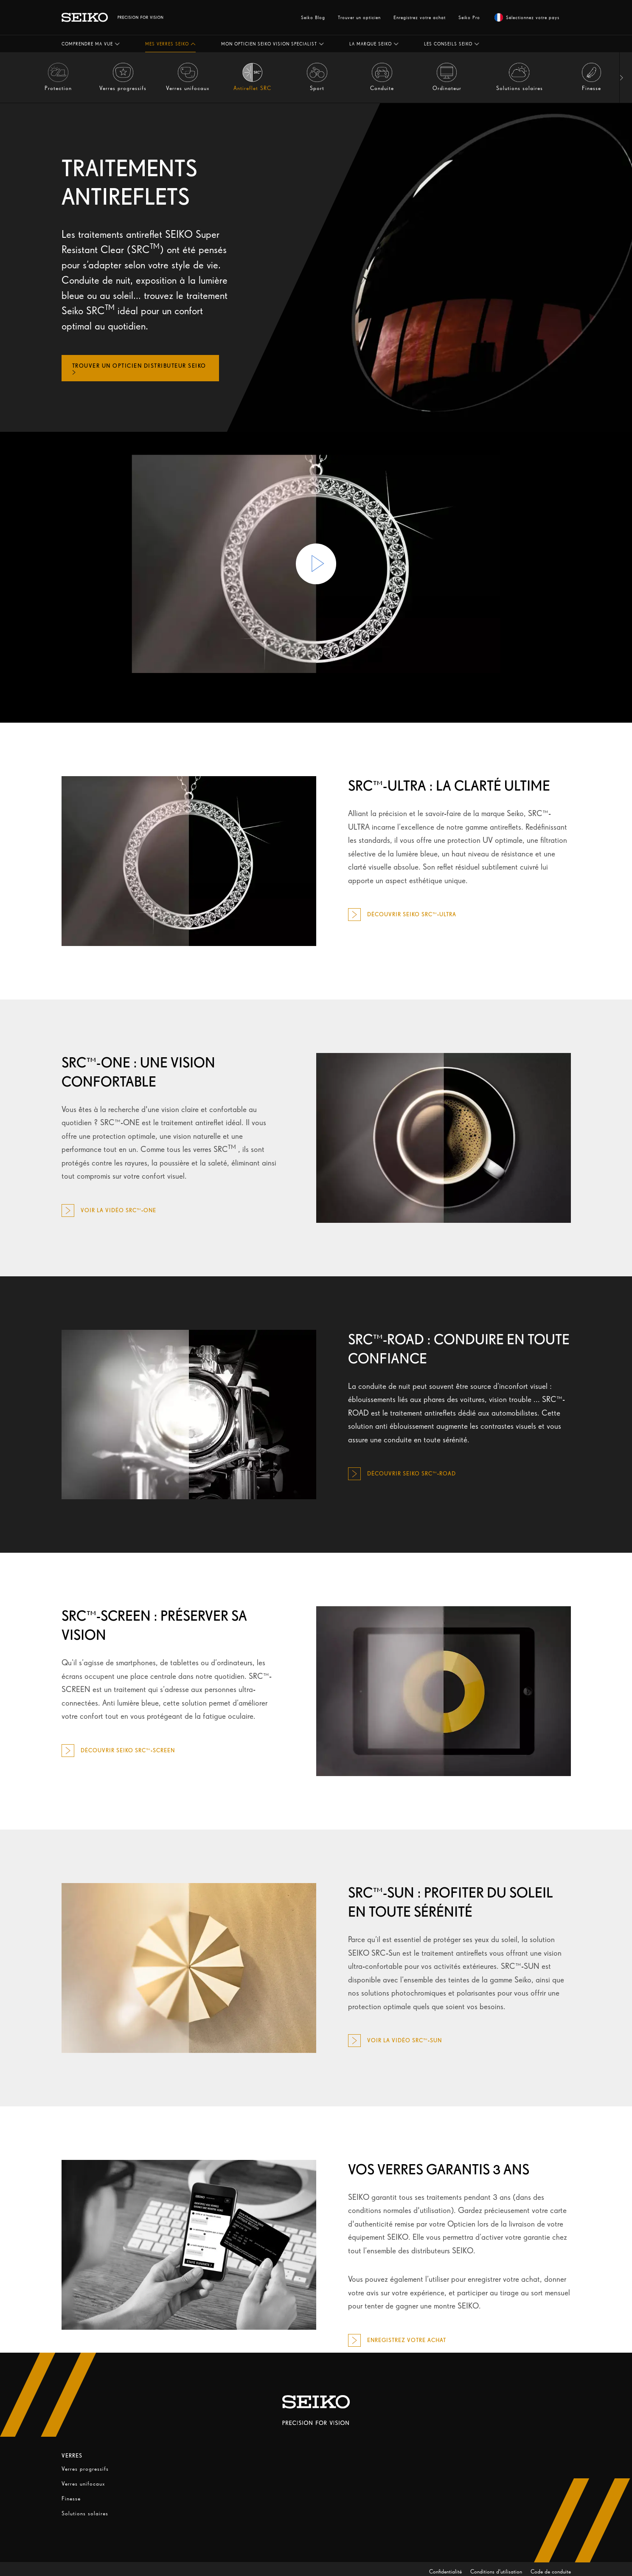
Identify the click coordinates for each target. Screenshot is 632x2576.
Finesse (71, 2498)
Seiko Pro (469, 17)
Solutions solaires (85, 2513)
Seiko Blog (313, 17)
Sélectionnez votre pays (526, 17)
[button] (91, 43)
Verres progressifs (85, 2469)
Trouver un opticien (359, 17)
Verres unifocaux (83, 2483)
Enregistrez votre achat (419, 17)
